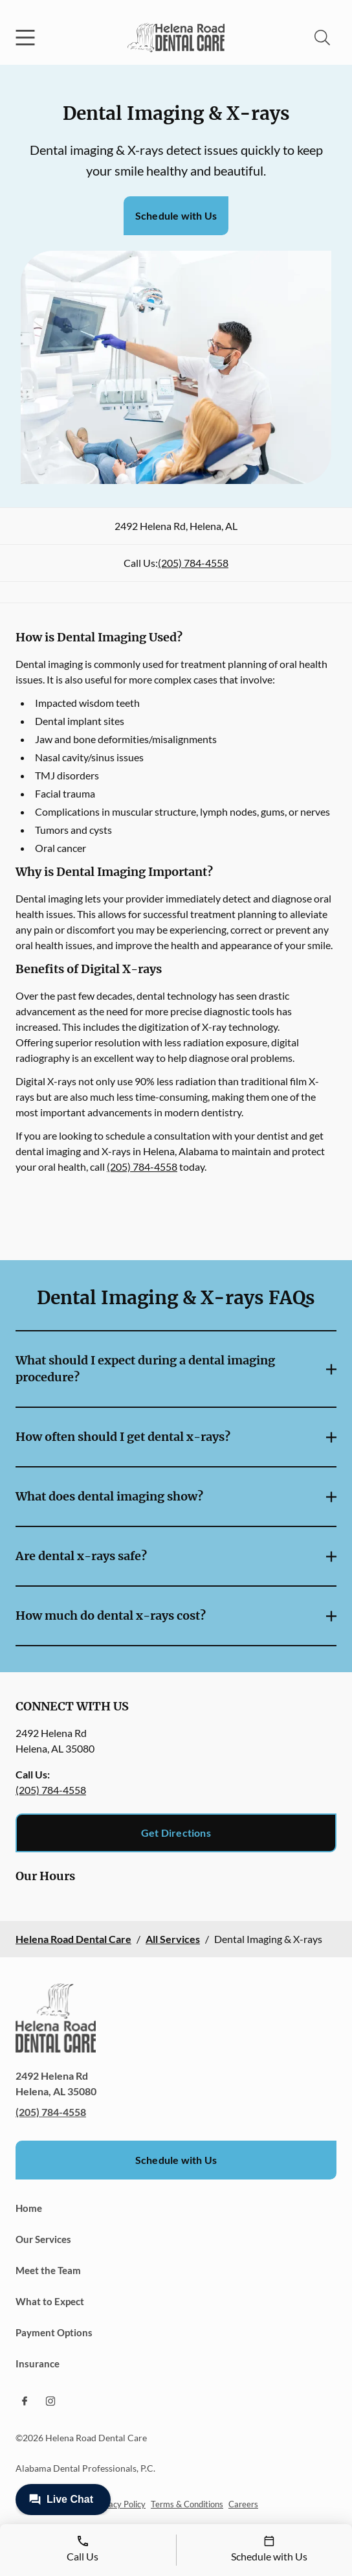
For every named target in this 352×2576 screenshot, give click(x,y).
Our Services (43, 2239)
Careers (243, 2504)
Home (29, 2208)
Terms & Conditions (187, 2504)
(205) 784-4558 (193, 563)
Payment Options (54, 2332)
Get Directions (176, 1832)
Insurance (38, 2363)
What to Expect (50, 2301)
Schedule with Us (176, 215)
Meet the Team (48, 2270)
